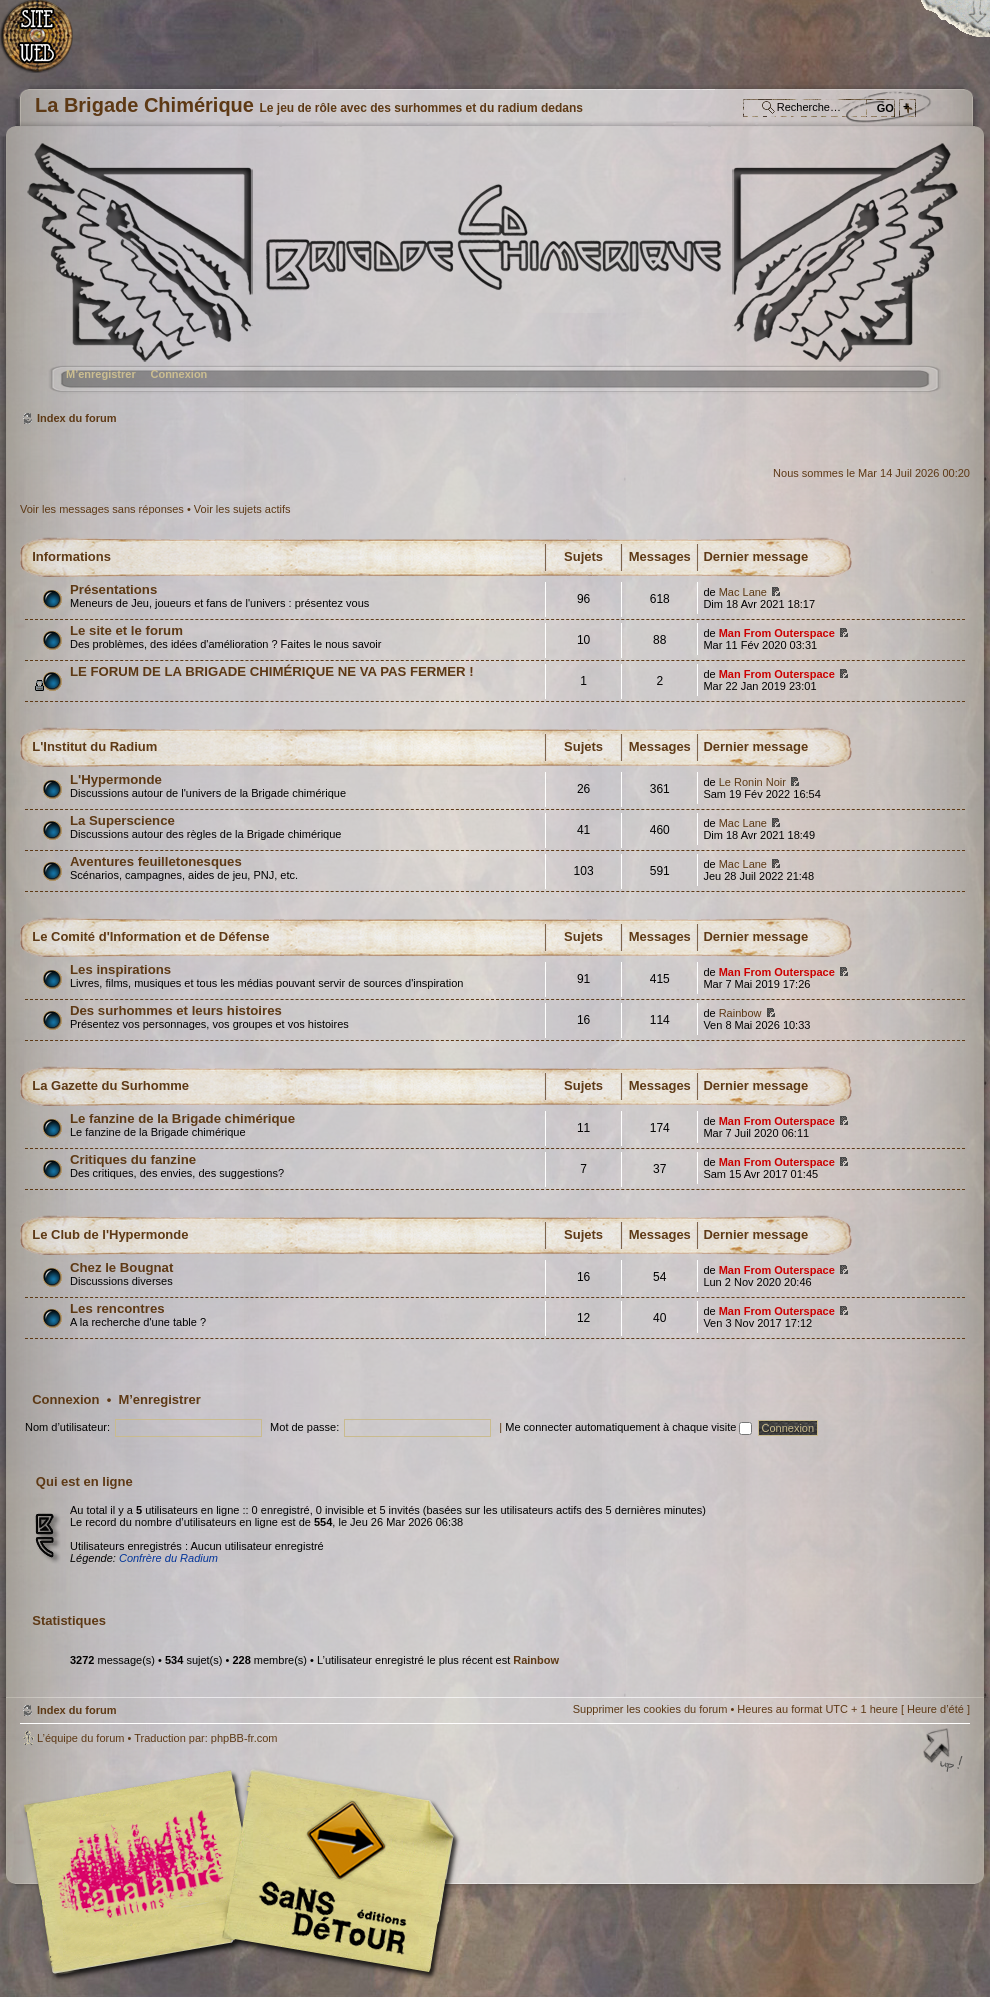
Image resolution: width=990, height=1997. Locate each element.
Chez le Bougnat (121, 1267)
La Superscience (122, 820)
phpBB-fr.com (244, 1738)
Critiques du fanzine (133, 1159)
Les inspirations (120, 969)
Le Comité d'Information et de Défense (150, 936)
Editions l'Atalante (245, 1872)
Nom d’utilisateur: (67, 1427)
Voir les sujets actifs (242, 509)
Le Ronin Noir (752, 782)
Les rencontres (117, 1308)
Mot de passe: (304, 1427)
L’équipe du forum (80, 1738)
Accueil (47, 45)
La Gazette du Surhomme (110, 1085)
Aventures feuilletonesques (156, 861)
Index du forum (492, 275)
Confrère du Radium (168, 1558)
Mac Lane (743, 592)
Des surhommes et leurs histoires (176, 1010)
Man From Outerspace (777, 633)
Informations (71, 556)
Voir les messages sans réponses (102, 509)
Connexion (178, 374)
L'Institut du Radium (94, 746)
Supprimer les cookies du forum (650, 1709)
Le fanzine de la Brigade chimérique (182, 1118)
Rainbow (740, 1013)
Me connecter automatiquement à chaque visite (628, 1427)
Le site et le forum (126, 630)
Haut (945, 1752)
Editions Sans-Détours (335, 1874)
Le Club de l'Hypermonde (110, 1234)
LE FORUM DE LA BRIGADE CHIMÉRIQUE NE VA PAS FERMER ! (272, 671)
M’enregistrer (101, 374)
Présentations (113, 589)
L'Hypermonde (116, 779)
